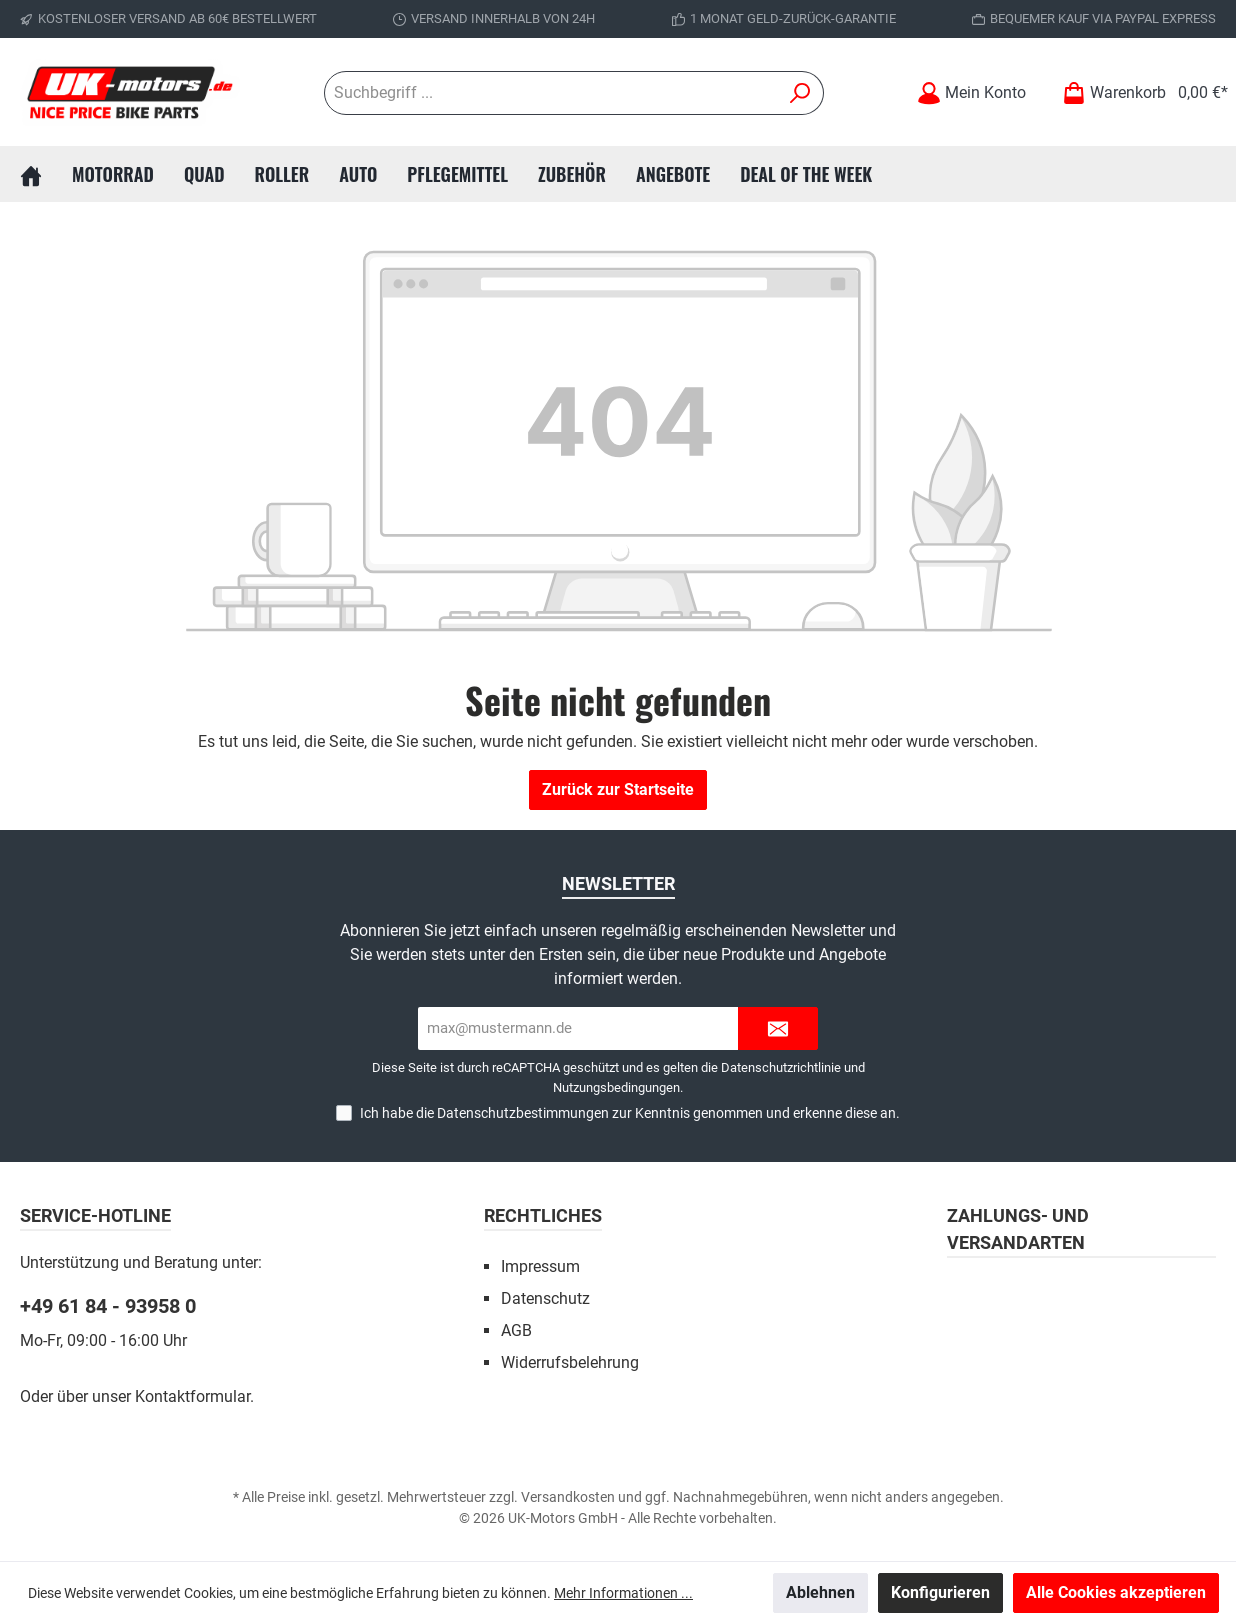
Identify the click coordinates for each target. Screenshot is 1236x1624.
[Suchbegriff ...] (551, 93)
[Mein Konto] (971, 92)
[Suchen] (800, 93)
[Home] (46, 174)
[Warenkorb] (1139, 92)
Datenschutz (545, 1298)
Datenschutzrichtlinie (781, 1067)
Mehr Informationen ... (623, 1593)
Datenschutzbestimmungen (523, 1113)
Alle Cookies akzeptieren (1116, 1592)
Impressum (540, 1266)
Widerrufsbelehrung (570, 1362)
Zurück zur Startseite (618, 789)
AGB (516, 1330)
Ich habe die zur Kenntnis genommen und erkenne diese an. (630, 1113)
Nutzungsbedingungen (616, 1087)
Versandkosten (568, 1497)
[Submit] (778, 1028)
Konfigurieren (940, 1592)
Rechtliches (543, 1215)
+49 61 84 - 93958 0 (108, 1306)
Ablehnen (820, 1592)
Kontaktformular (192, 1396)
